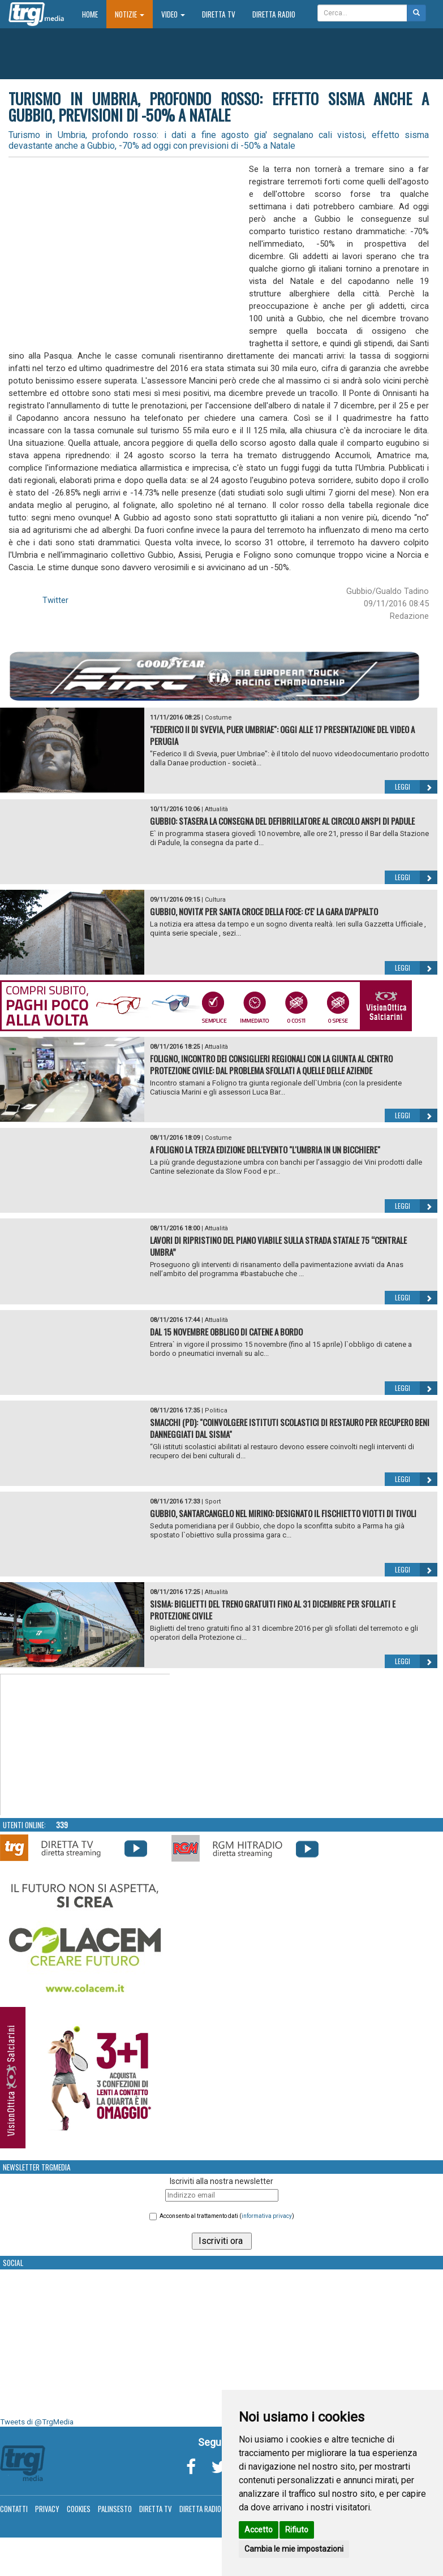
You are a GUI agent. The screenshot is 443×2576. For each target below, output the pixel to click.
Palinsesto (115, 2508)
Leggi (416, 787)
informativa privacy (267, 2216)
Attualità (216, 809)
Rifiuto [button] (296, 2529)
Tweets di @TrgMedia (37, 2422)
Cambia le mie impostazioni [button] (293, 2548)
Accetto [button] (258, 2529)
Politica (216, 1410)
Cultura (215, 899)
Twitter (55, 600)
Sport (213, 1501)
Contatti (14, 2508)
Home (94, 14)
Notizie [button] (129, 14)
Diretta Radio (273, 14)
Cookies (79, 2508)
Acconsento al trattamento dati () (227, 2216)
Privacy (47, 2508)
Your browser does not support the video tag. (85, 1745)
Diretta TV (218, 14)
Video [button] (173, 14)
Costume (218, 717)
